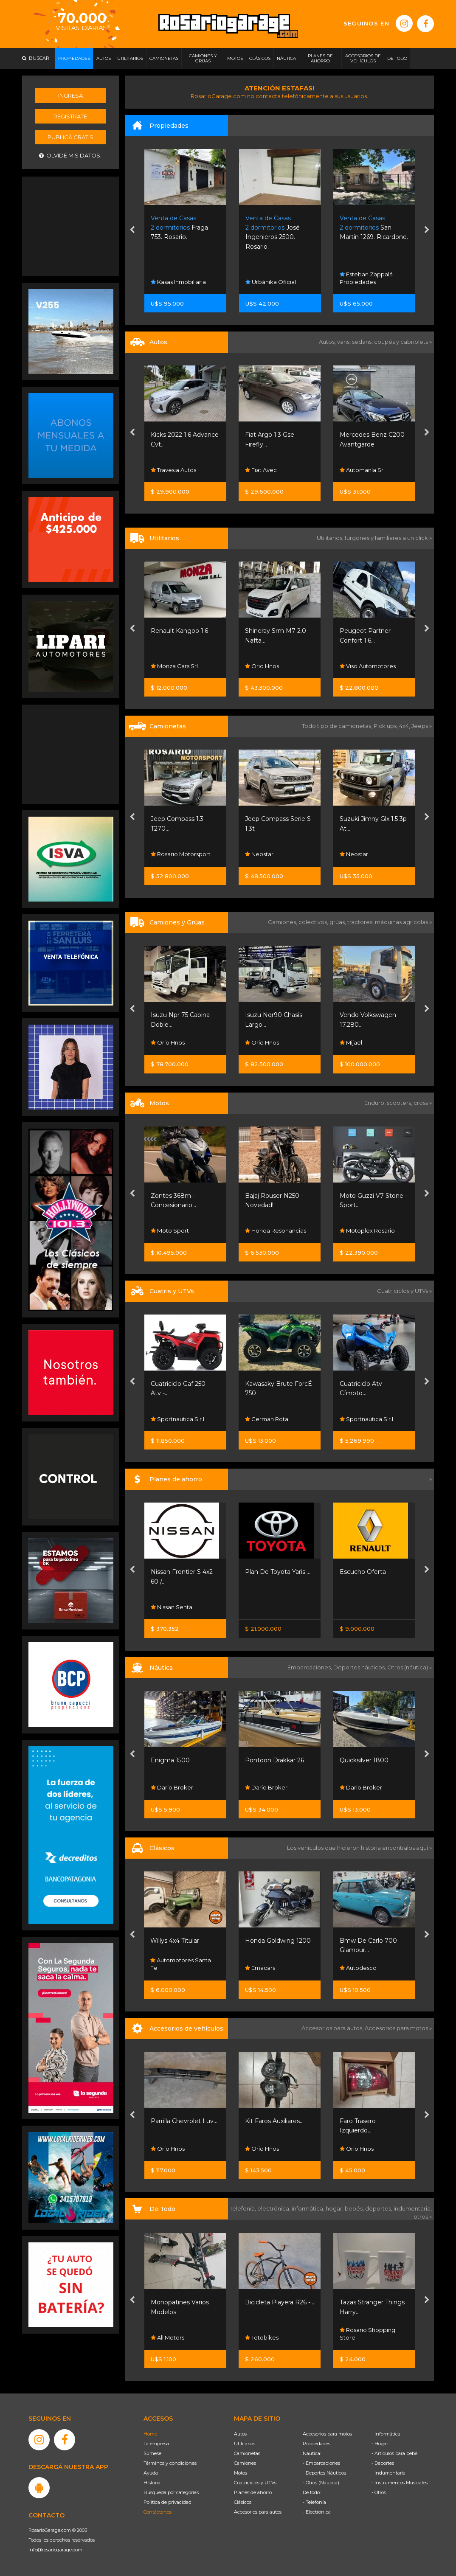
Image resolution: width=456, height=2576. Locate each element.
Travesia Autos (173, 469)
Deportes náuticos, (360, 1667)
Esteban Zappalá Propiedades (366, 278)
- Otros (379, 2492)
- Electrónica (317, 2512)
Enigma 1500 (170, 1760)
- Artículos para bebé (394, 2453)
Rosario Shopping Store (367, 2333)
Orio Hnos (262, 666)
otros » (423, 2216)
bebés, (355, 2208)
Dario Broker (172, 1787)
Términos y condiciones (170, 2463)
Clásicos (242, 2502)
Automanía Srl (362, 469)
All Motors (167, 2337)
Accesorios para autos (257, 2512)
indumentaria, (413, 2208)
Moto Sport (170, 1230)
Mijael (351, 1042)
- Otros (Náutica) (321, 2483)
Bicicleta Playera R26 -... (279, 2302)
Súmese (152, 2453)
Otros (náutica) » (409, 1667)
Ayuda (151, 2473)
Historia (152, 2483)
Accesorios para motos (396, 2028)
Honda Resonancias (275, 1230)
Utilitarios (244, 2444)
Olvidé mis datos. (70, 155)
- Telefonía (314, 2502)
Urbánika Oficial (270, 281)
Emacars (260, 1967)
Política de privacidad (167, 2502)
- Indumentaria (388, 2473)
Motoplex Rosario (367, 1230)
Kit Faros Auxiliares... (274, 2121)
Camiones (245, 2463)
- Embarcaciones (321, 2463)
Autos (240, 2434)
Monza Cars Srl (174, 666)
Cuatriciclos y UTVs (255, 2483)
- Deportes (383, 2463)
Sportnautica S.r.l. (178, 1419)
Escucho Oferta (363, 1572)
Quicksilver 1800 (364, 1760)
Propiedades (316, 2444)
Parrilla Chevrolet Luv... (184, 2121)
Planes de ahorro (253, 2492)
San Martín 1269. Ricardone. (374, 227)
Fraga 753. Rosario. (179, 227)
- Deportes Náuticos (324, 2473)
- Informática (386, 2434)
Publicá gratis (70, 137)
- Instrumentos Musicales (400, 2483)
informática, (309, 2208)
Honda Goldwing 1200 (278, 1940)
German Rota (266, 1419)
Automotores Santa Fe (180, 1964)
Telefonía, (243, 2208)
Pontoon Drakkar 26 (274, 1760)
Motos (240, 2473)
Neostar (259, 854)
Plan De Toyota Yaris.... (277, 1572)
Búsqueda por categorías (171, 2492)
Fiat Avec (261, 469)
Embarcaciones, (310, 1667)
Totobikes (262, 2337)
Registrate (70, 116)
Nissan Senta (171, 1607)
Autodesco (358, 1967)
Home (150, 2434)
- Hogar (380, 2444)
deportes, (379, 2208)
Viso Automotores (368, 666)
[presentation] (132, 231)
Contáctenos (158, 2512)
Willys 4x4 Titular (174, 1940)
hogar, (335, 2208)
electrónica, (274, 2208)
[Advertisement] (70, 225)
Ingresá (70, 95)
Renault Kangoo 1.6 (179, 631)
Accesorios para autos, (333, 2028)
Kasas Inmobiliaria (178, 281)
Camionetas (247, 2453)
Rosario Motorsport (181, 854)
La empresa (156, 2444)
